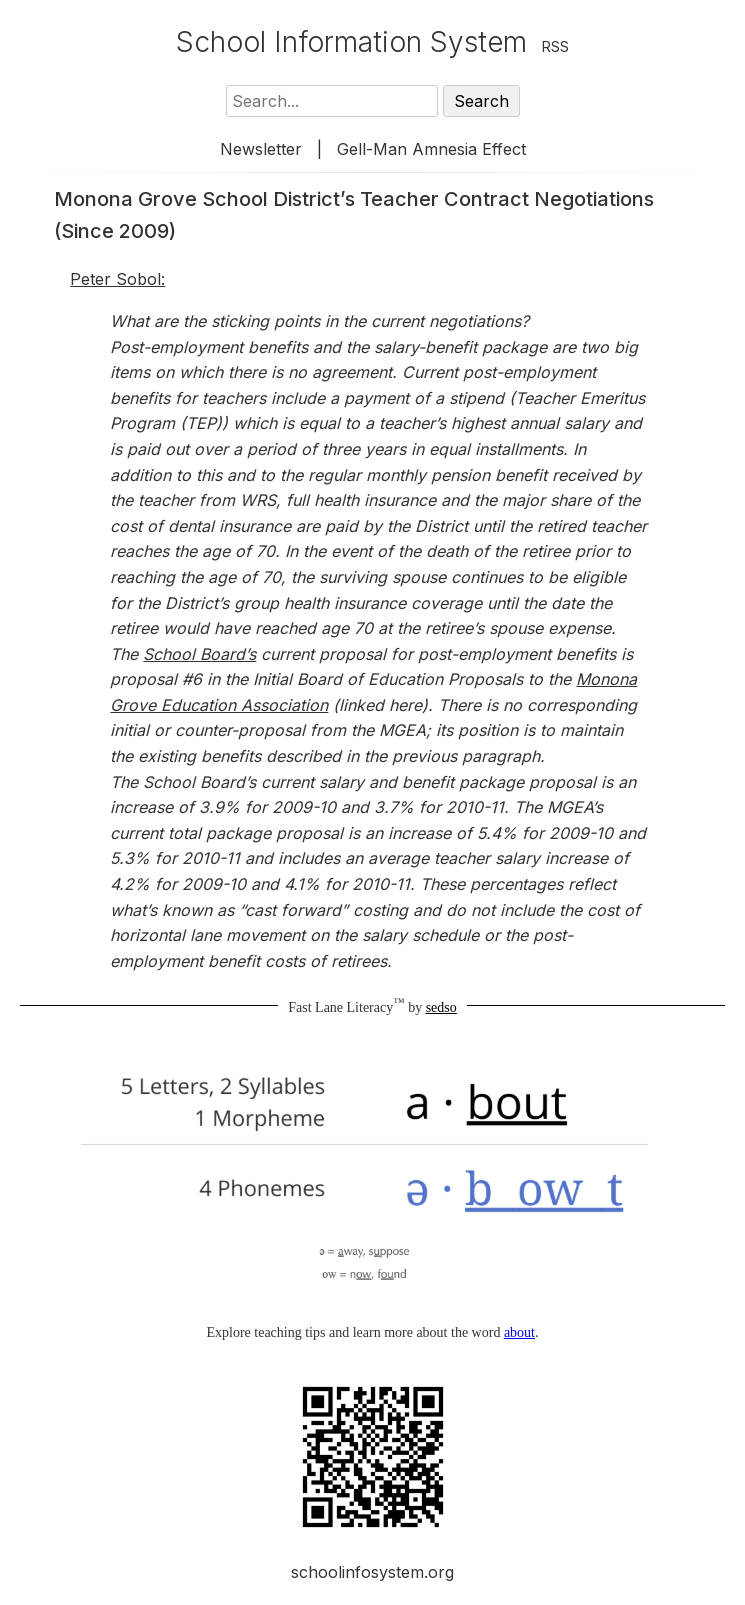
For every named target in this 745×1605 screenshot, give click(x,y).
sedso (441, 1007)
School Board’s (199, 654)
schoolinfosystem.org (372, 1572)
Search (481, 101)
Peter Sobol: (117, 279)
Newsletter (261, 149)
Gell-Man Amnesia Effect (431, 149)
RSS (555, 46)
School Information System (351, 42)
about (519, 1332)
